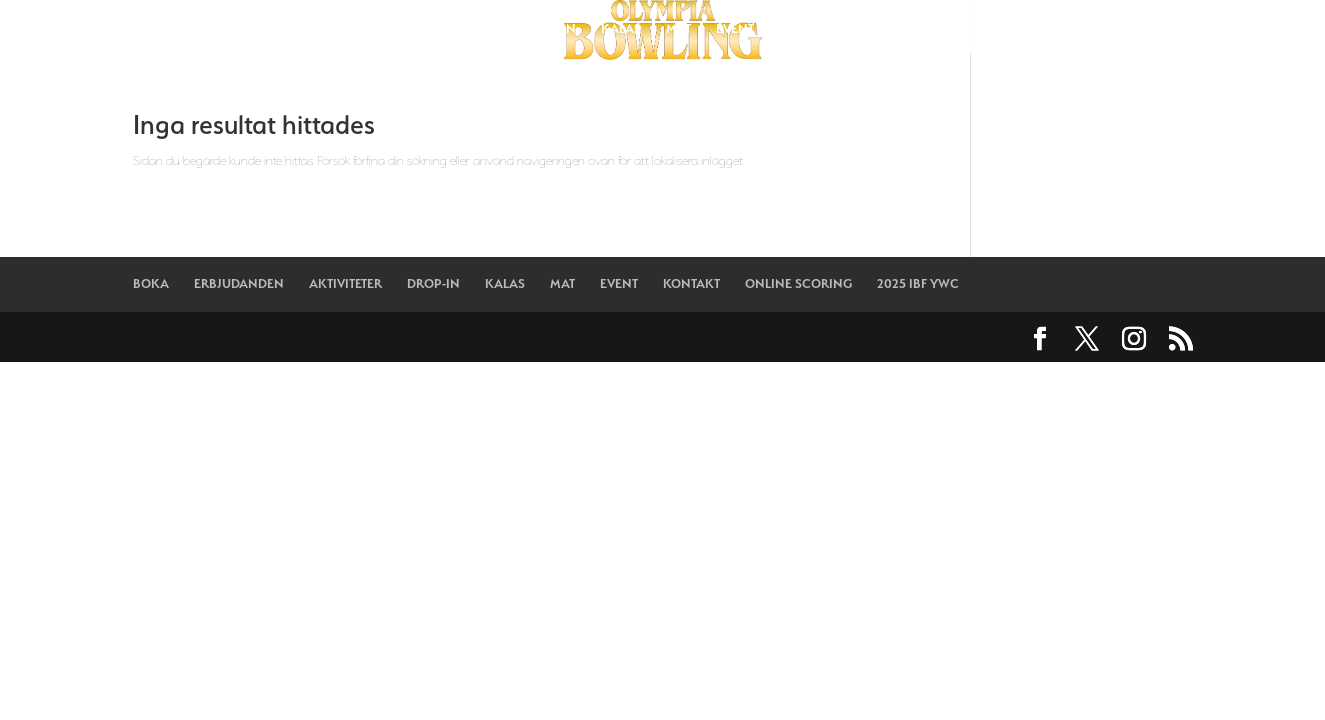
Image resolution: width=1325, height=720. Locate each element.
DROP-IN (549, 29)
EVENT (735, 29)
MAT (678, 29)
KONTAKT (807, 29)
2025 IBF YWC (1034, 29)
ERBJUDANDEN (355, 29)
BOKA (267, 29)
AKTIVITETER (461, 29)
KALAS (621, 29)
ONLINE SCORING (914, 29)
